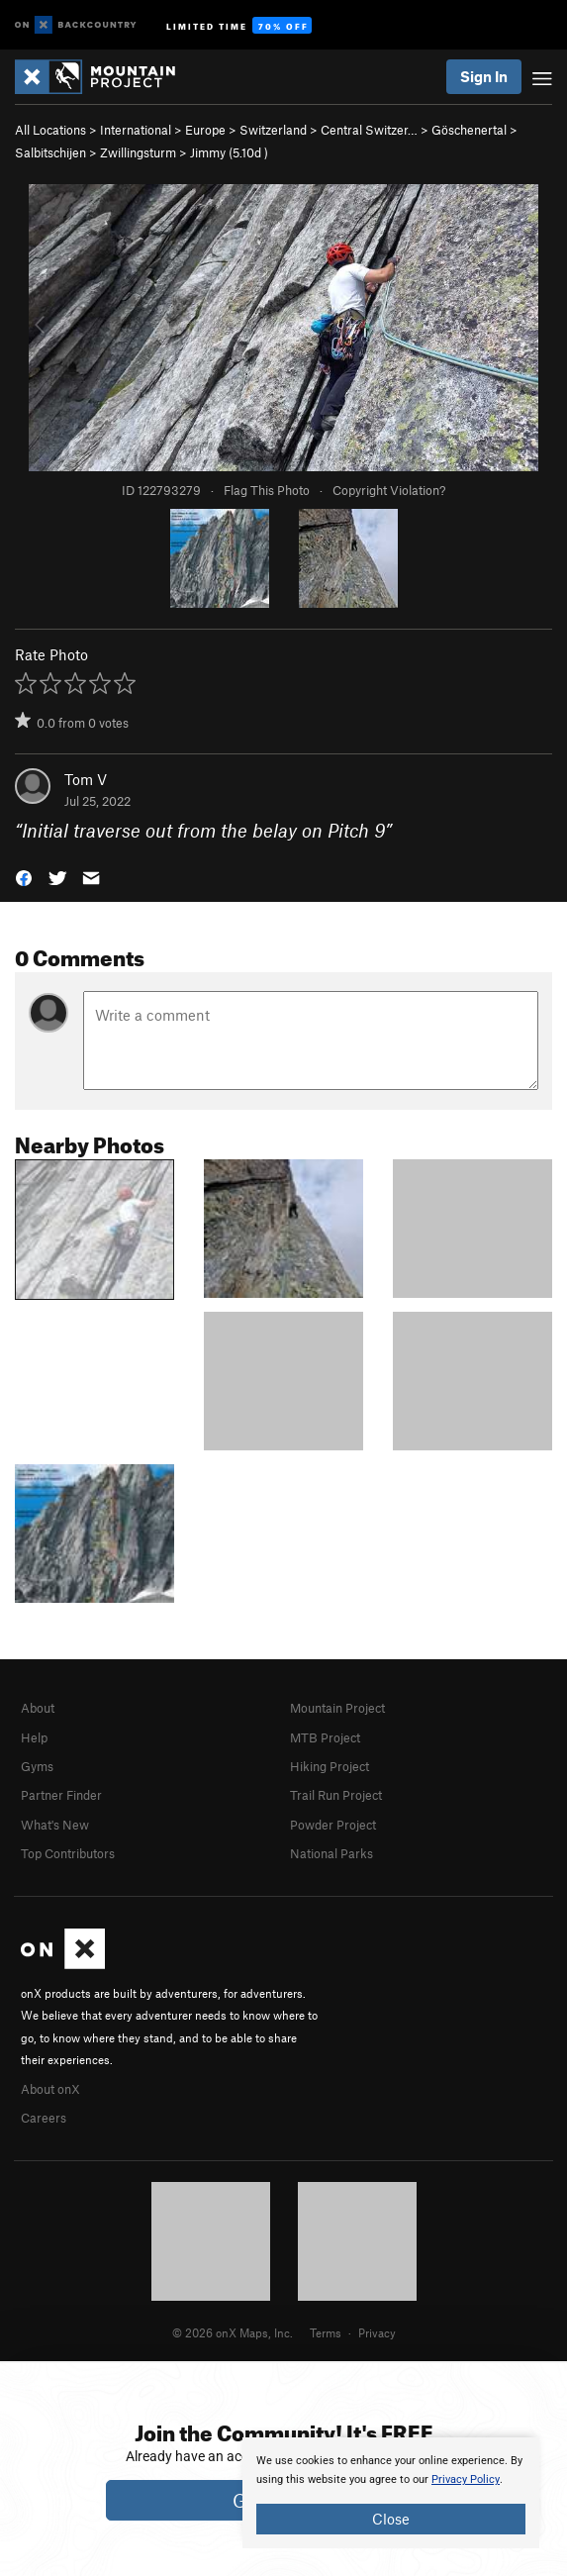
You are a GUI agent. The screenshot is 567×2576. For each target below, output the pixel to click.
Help (34, 1737)
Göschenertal (469, 130)
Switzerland (273, 130)
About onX (50, 2089)
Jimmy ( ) (229, 152)
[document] (390, 2492)
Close (391, 2518)
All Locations (50, 130)
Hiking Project (329, 1766)
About (37, 1708)
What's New (55, 1825)
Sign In (484, 76)
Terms (325, 2332)
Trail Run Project (336, 1795)
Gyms (37, 1766)
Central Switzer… (369, 130)
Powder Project (333, 1825)
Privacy (377, 2332)
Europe (205, 130)
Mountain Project (337, 1708)
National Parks (331, 1853)
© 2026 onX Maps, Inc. (232, 2332)
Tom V (85, 779)
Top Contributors (68, 1853)
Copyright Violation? (388, 490)
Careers (43, 2118)
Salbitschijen (50, 152)
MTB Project (325, 1737)
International (135, 130)
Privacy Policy (465, 2479)
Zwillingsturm (138, 152)
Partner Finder (61, 1795)
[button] (24, 876)
